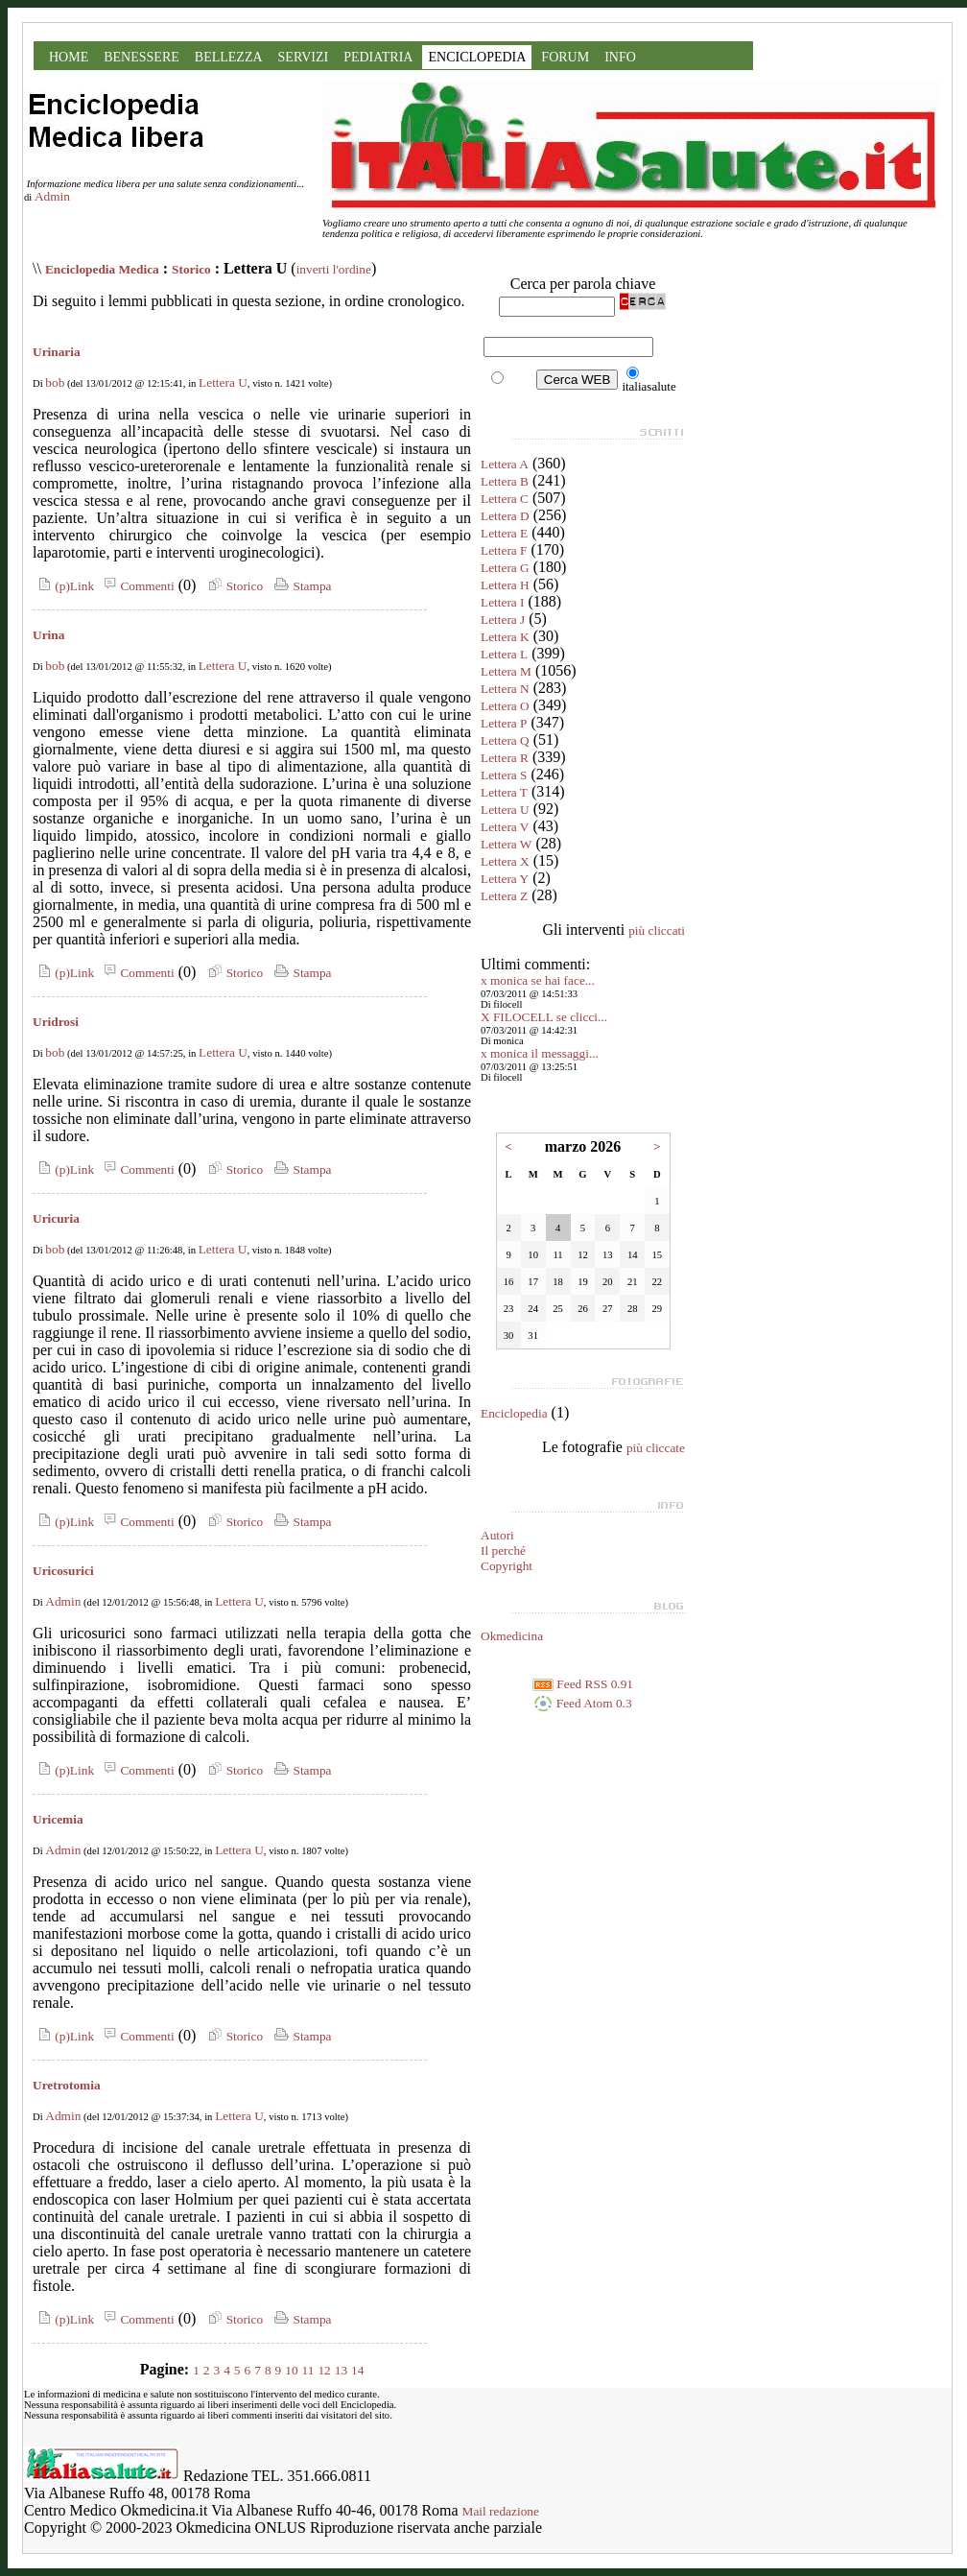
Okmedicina (512, 1636)
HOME (68, 57)
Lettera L (504, 654)
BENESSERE (141, 57)
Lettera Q (505, 740)
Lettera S (504, 775)
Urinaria (57, 352)
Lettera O (505, 706)
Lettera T (504, 792)
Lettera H (505, 585)
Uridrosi (56, 1021)
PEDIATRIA (378, 57)
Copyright (506, 1566)
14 (357, 2370)
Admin (52, 196)
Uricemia (58, 1819)
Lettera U (223, 382)
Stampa (301, 586)
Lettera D (505, 516)
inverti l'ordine (333, 269)
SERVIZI (303, 57)
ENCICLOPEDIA (477, 57)
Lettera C (505, 498)
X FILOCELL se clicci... (544, 1017)
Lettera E (504, 533)
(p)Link (63, 586)
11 (308, 2370)
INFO (620, 57)
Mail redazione (500, 2511)
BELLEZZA (229, 57)
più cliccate (655, 1448)
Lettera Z (504, 896)
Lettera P (504, 723)
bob (54, 382)
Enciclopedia (514, 1413)
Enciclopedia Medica (102, 269)
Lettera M (506, 671)
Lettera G (505, 568)
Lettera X (505, 861)
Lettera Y (505, 878)
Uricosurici (63, 1570)
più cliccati (656, 930)
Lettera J (503, 619)
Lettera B (505, 481)
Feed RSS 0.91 (582, 1684)
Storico (191, 269)
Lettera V (505, 827)
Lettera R (505, 758)
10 (291, 2370)
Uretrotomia (67, 2085)
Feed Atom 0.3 (582, 1703)
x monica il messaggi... (540, 1053)
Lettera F (504, 550)
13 (341, 2370)
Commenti (136, 586)
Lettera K (505, 637)
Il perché (503, 1550)
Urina (48, 635)
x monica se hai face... (538, 980)
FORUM (565, 57)
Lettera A (505, 464)
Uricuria (56, 1218)
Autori (497, 1535)
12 (324, 2370)
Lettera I (503, 602)
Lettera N (505, 688)
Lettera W (506, 844)
